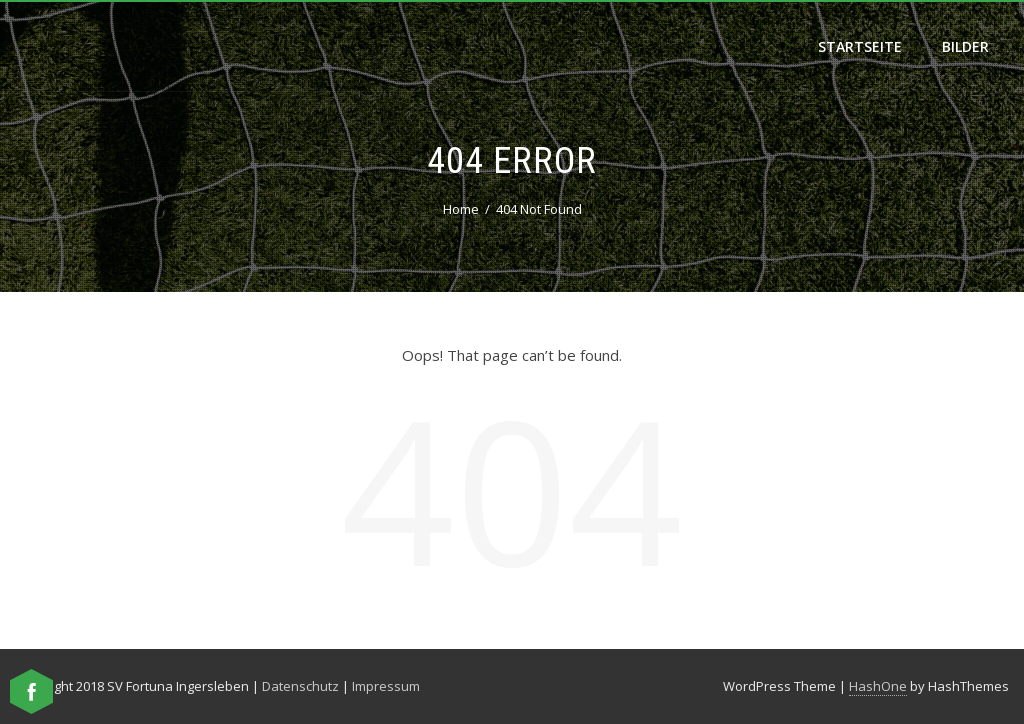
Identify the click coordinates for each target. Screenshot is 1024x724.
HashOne (878, 686)
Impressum (386, 686)
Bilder (965, 46)
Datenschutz (300, 686)
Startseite (860, 46)
